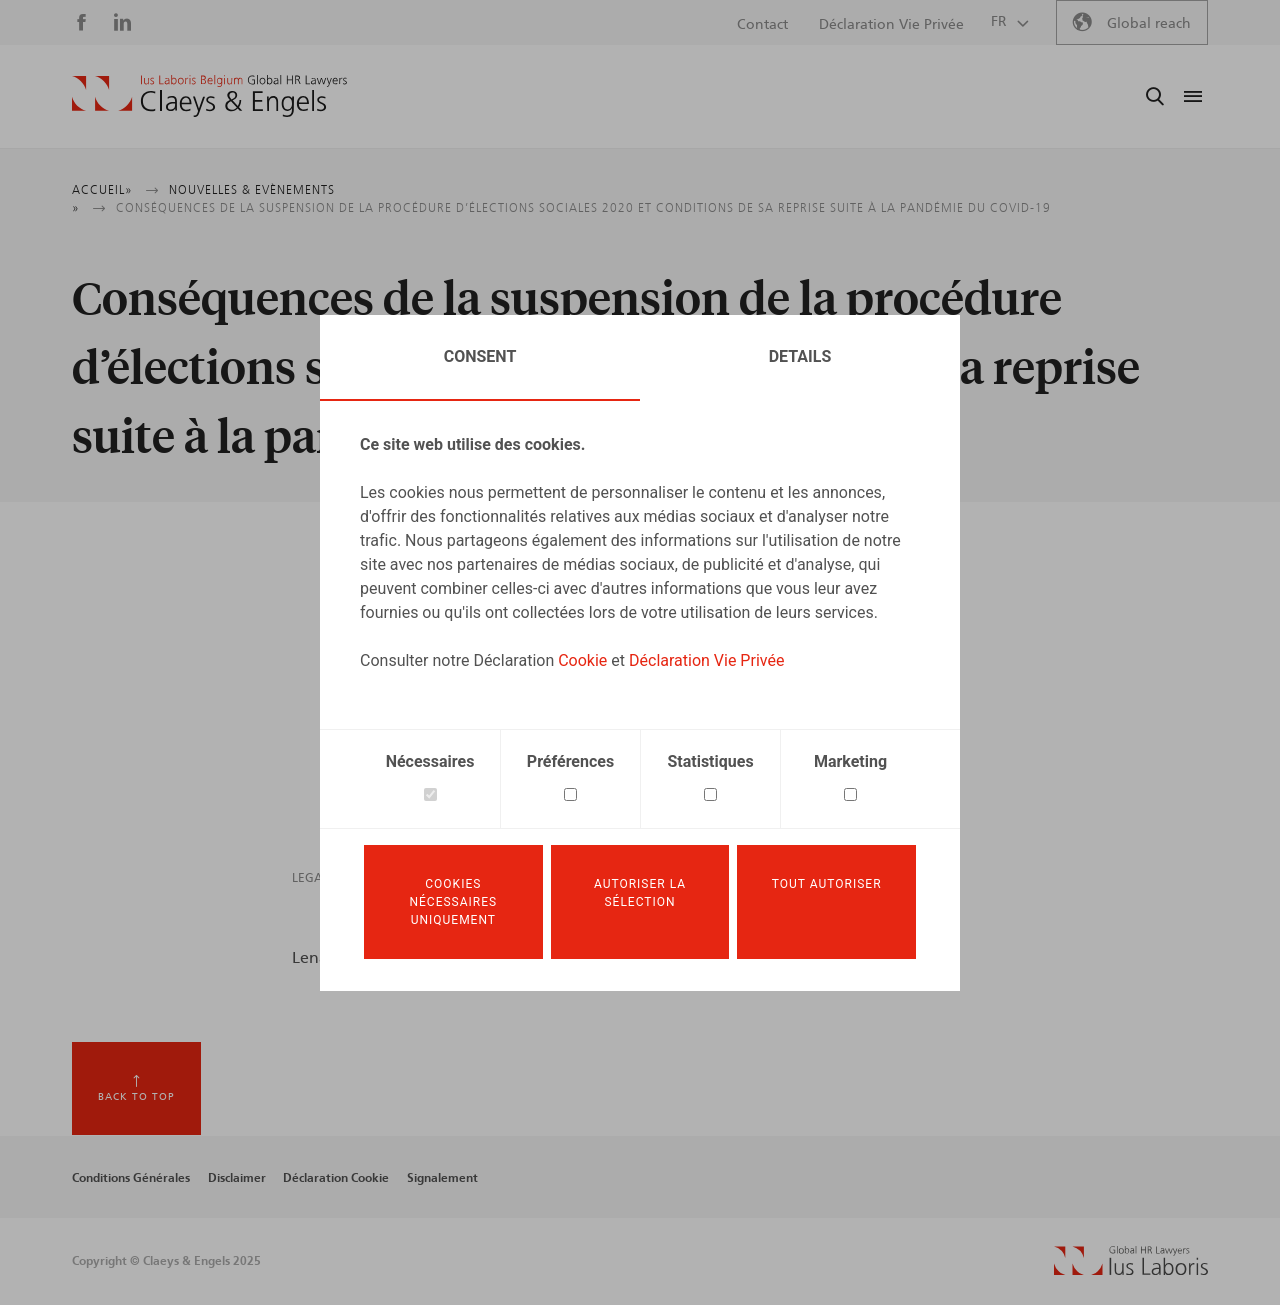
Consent (480, 356)
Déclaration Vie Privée (706, 660)
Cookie (582, 660)
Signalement (442, 1178)
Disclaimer (237, 1178)
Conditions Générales (131, 1178)
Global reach (1149, 24)
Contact (762, 25)
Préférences (570, 761)
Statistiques (710, 761)
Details (800, 356)
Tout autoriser (827, 884)
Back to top (136, 1097)
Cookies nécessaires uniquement (453, 902)
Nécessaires (430, 761)
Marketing (850, 761)
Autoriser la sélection (640, 893)
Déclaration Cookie (336, 1178)
